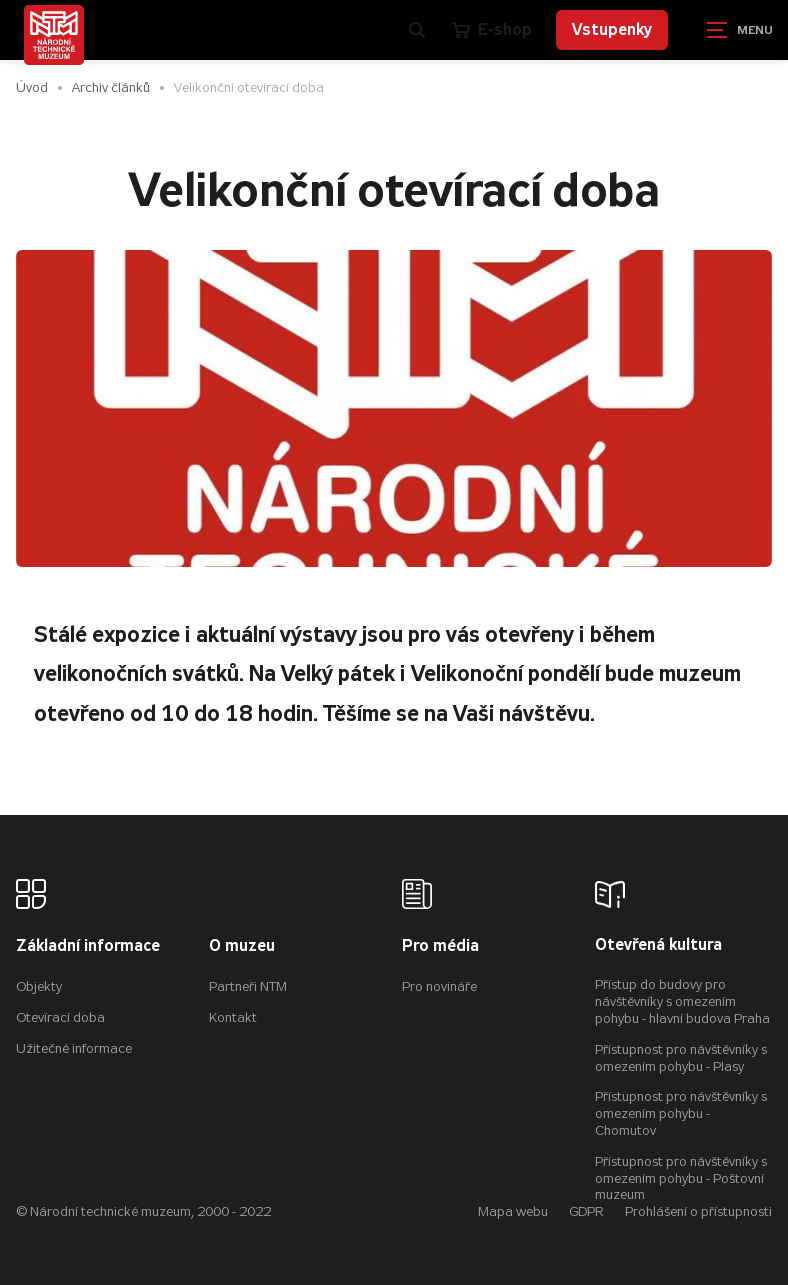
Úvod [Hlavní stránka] (32, 87)
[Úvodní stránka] (54, 35)
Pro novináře (439, 986)
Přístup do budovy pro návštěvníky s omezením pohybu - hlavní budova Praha (682, 1001)
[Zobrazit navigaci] (738, 30)
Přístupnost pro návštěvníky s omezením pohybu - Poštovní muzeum (681, 1178)
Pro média (440, 946)
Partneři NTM (248, 986)
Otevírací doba (60, 1017)
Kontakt (233, 1017)
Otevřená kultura (658, 945)
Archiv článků (111, 87)
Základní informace (88, 946)
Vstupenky (612, 29)
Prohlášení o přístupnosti (698, 1211)
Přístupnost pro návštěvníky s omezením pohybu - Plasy (681, 1058)
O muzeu (242, 946)
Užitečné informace (74, 1048)
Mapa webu (513, 1211)
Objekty (39, 986)
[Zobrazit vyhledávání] (417, 30)
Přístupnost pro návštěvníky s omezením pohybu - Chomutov (681, 1113)
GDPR (586, 1211)
